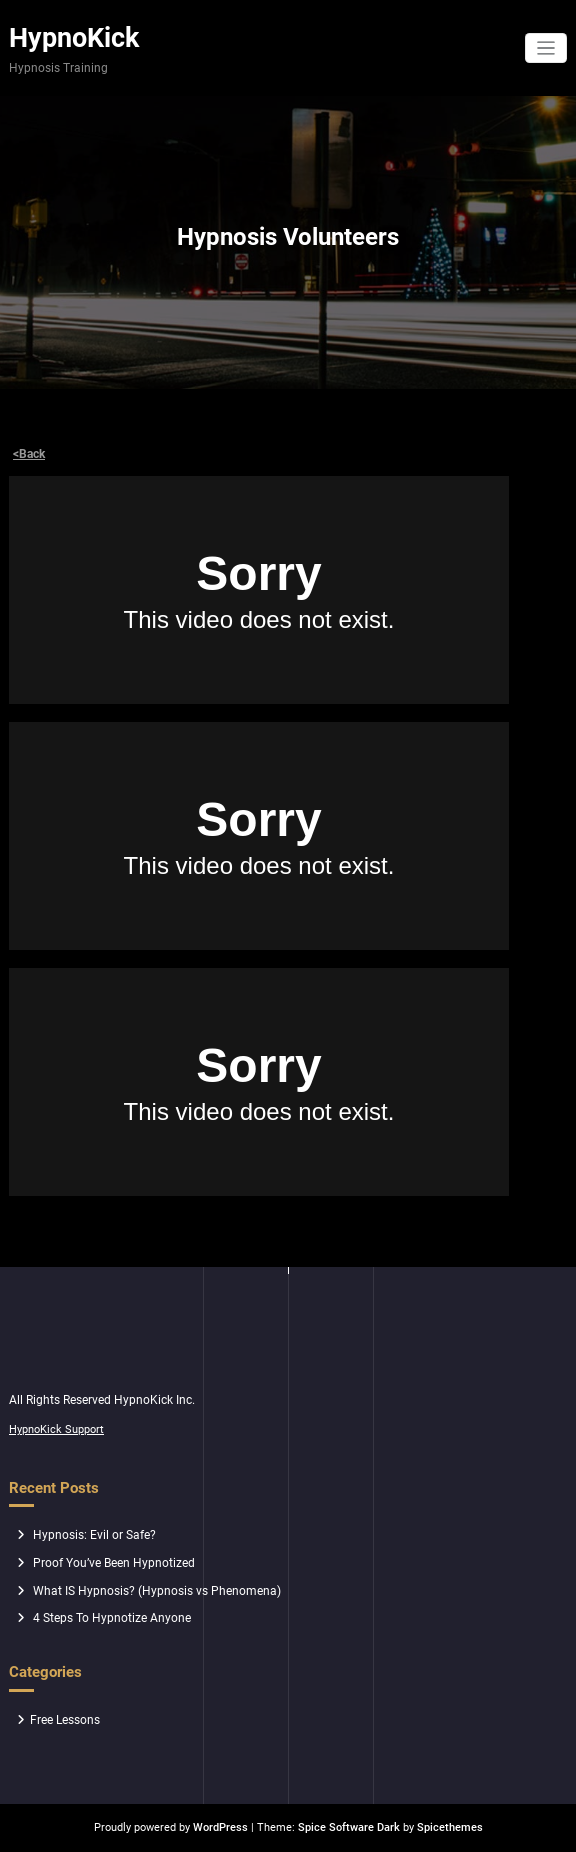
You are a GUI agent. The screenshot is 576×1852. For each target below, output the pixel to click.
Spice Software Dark (349, 1827)
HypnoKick (74, 38)
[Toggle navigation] (546, 48)
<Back (29, 454)
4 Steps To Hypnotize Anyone (112, 1618)
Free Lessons (65, 1720)
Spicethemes (450, 1827)
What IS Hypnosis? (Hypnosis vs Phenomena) (157, 1591)
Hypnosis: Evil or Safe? (94, 1535)
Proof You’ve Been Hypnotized (114, 1563)
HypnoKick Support (56, 1429)
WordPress (220, 1827)
